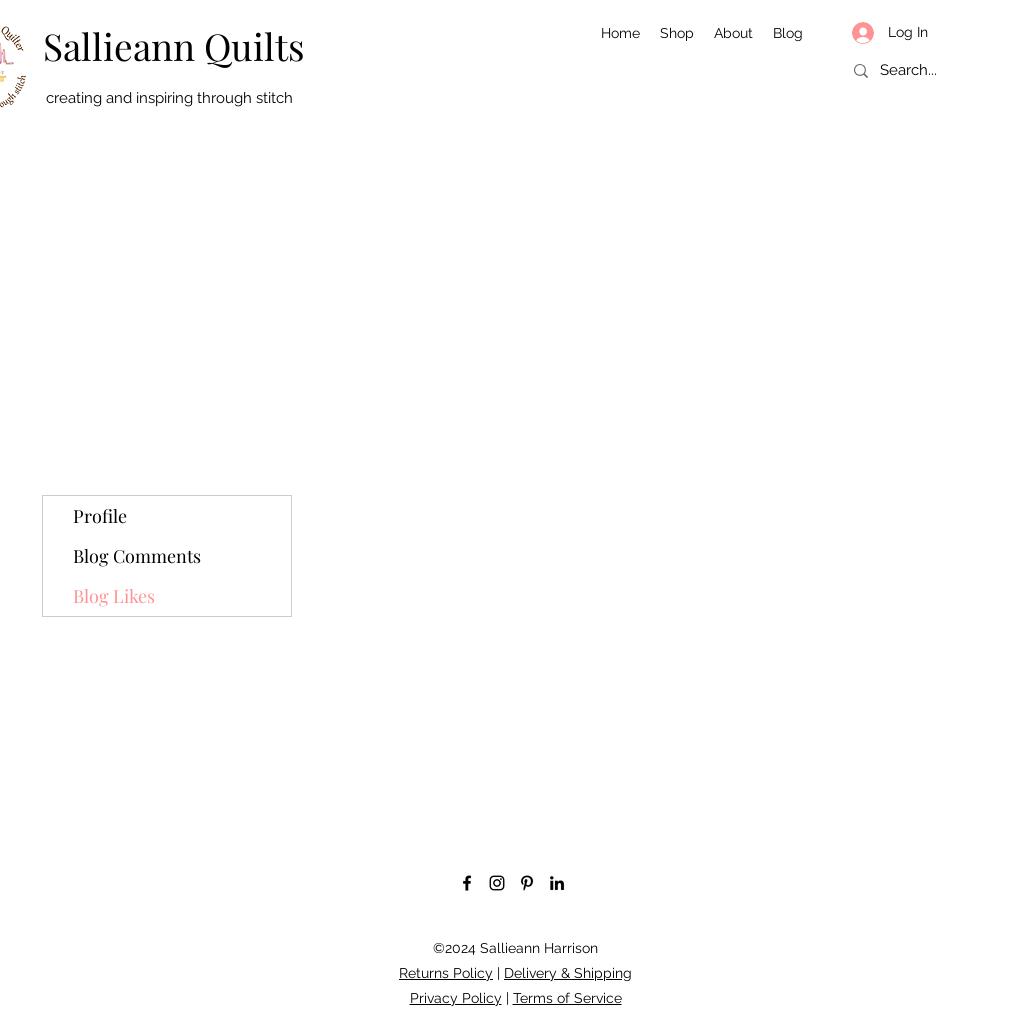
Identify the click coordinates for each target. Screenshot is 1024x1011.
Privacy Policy (456, 998)
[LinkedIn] (557, 883)
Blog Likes (114, 596)
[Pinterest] (527, 883)
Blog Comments (137, 556)
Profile (100, 516)
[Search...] (924, 70)
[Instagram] (497, 883)
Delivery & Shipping (568, 973)
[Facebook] (467, 883)
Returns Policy (446, 973)
